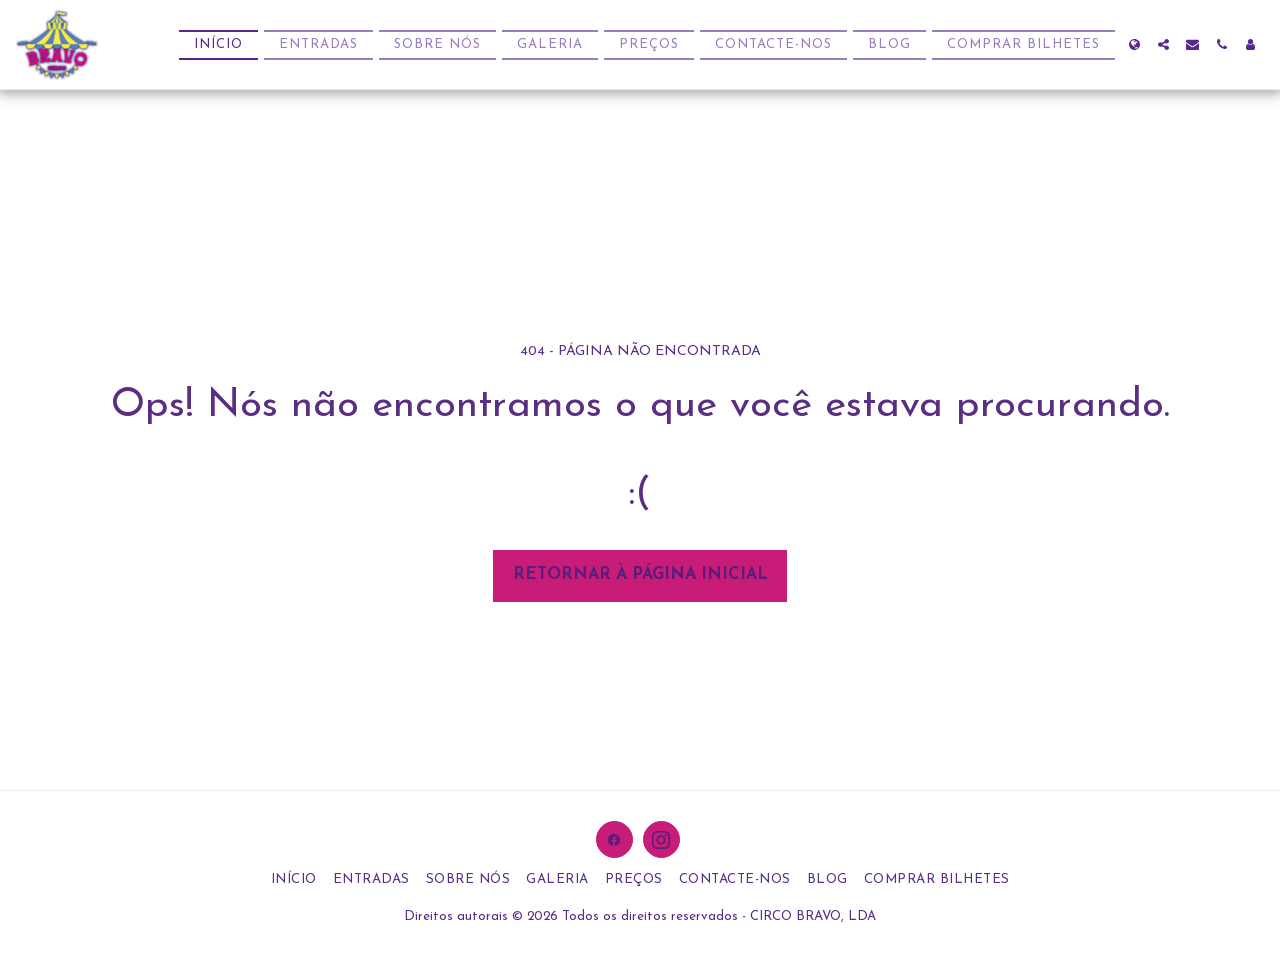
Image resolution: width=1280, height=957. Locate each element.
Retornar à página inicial (640, 575)
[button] (1163, 44)
